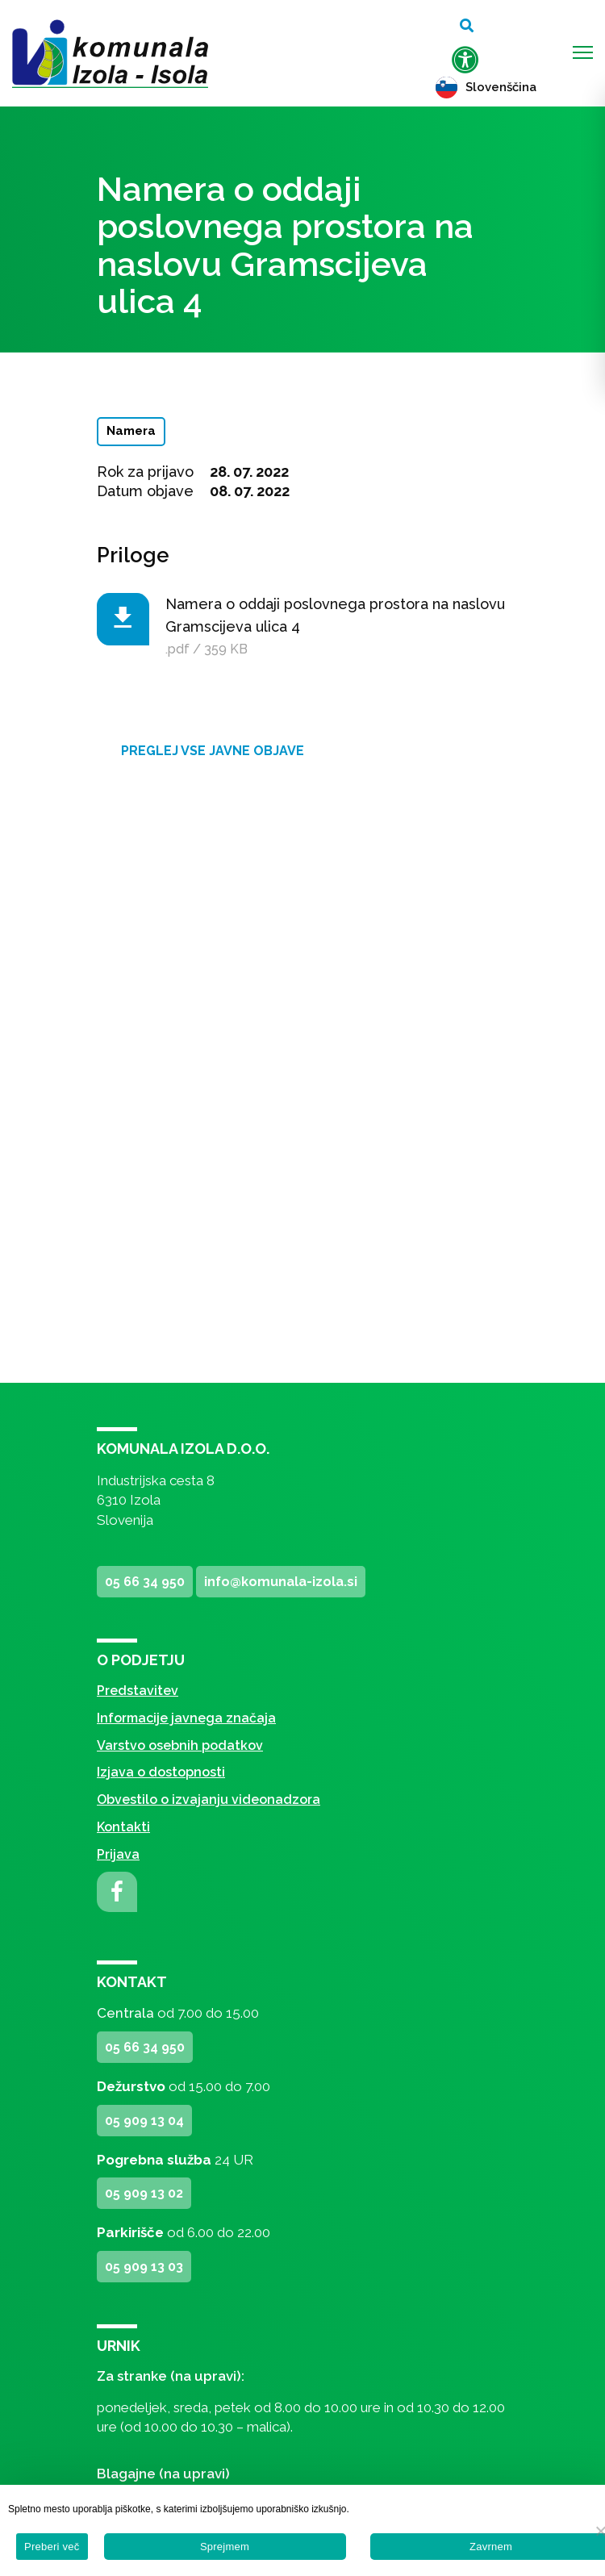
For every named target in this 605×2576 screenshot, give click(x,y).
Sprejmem (224, 2547)
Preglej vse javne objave (212, 750)
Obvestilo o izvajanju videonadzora (208, 1799)
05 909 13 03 (144, 2266)
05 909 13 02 (144, 2193)
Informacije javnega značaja (186, 1718)
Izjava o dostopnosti (161, 1772)
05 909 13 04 (144, 2120)
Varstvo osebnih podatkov (180, 1745)
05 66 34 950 (145, 1581)
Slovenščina (486, 87)
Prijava (118, 1854)
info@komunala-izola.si (280, 1581)
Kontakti (123, 1827)
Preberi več (52, 2547)
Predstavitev (137, 1690)
